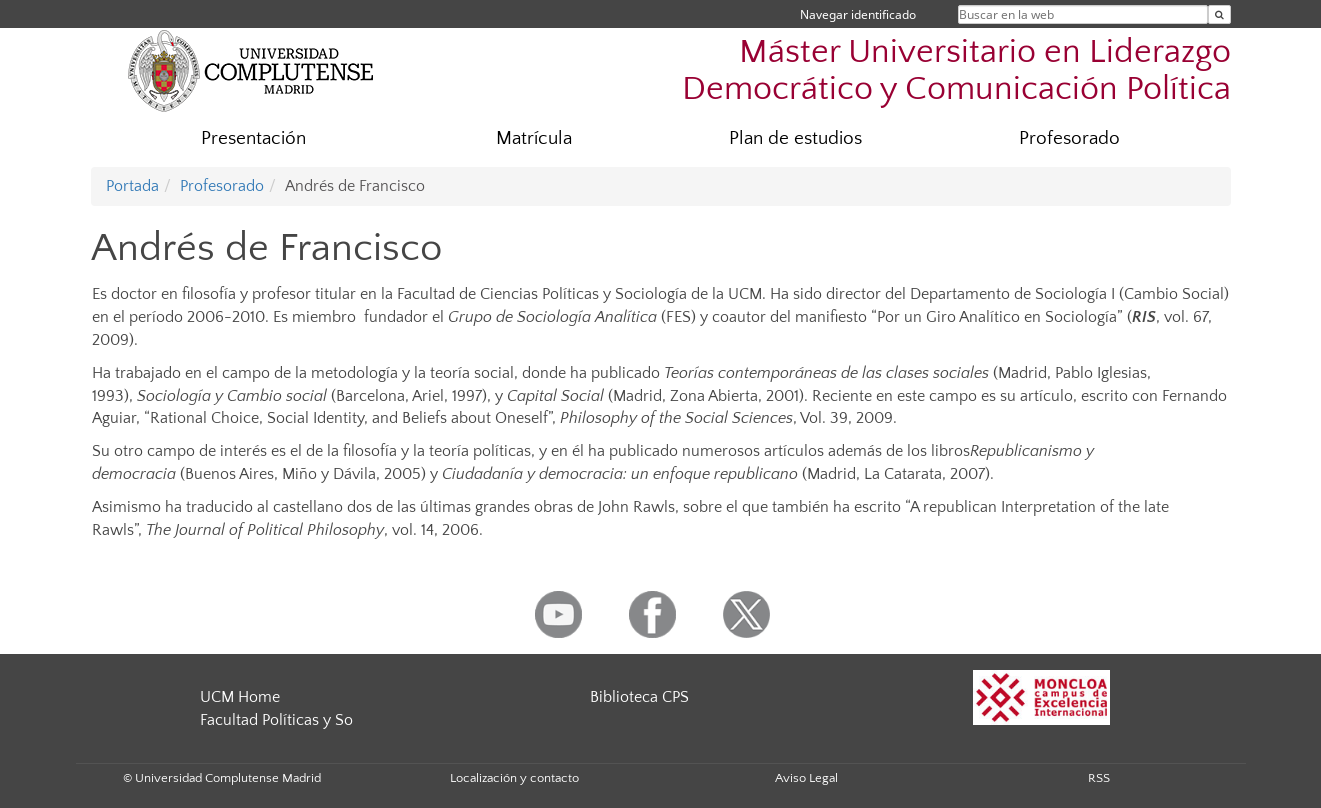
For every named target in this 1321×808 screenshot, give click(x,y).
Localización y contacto (514, 778)
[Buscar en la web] (1219, 14)
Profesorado (1069, 138)
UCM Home (240, 697)
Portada (132, 186)
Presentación (253, 138)
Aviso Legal (806, 778)
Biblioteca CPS (639, 697)
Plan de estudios (795, 138)
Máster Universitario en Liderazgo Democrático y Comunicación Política (956, 71)
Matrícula (534, 138)
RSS (1099, 778)
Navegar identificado (858, 14)
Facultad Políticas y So (276, 720)
